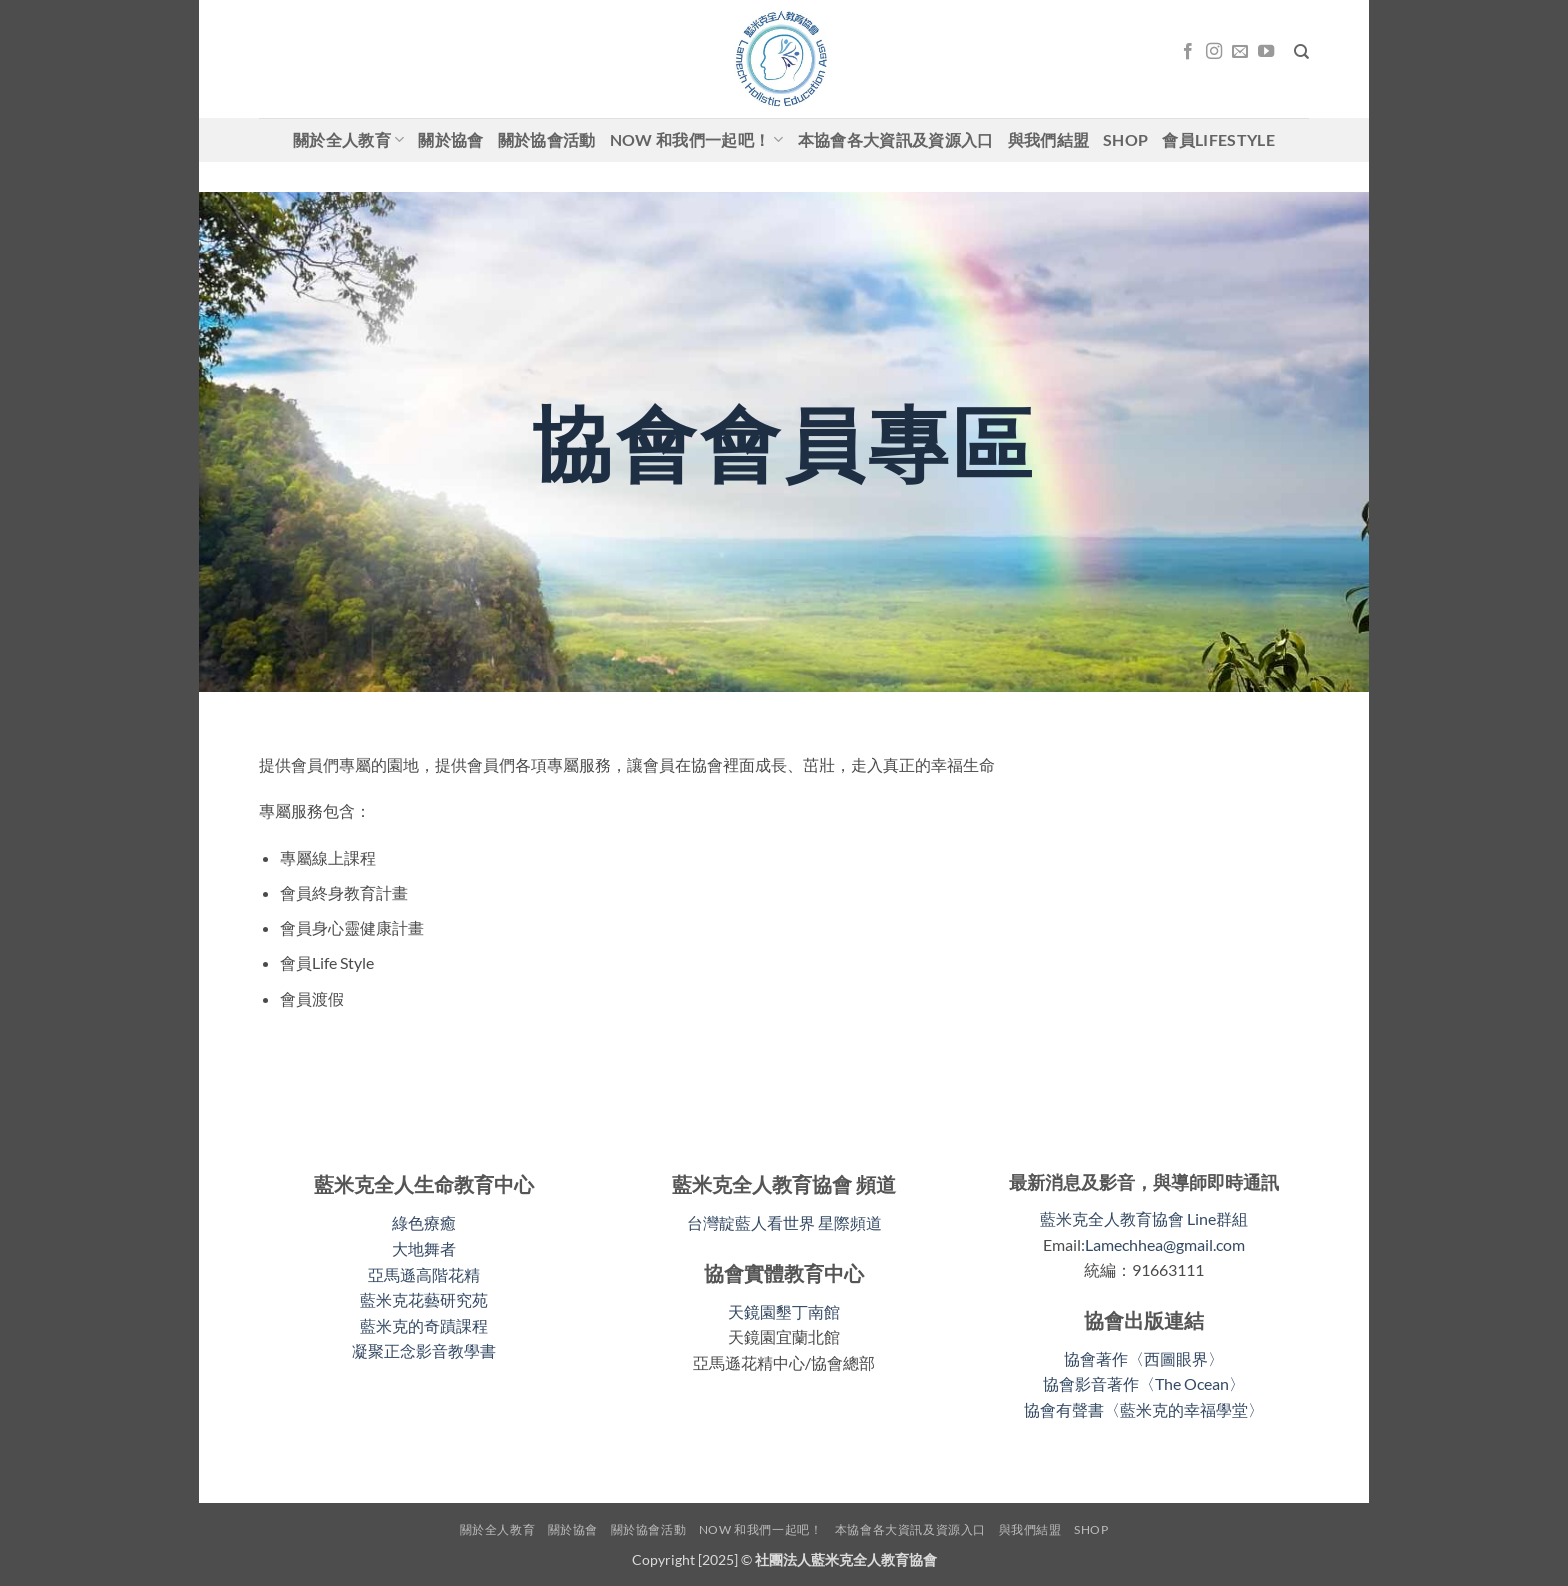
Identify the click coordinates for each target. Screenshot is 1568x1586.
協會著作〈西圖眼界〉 (1144, 1358)
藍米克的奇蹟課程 (424, 1325)
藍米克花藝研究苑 (424, 1299)
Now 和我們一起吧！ (697, 140)
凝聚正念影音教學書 (424, 1350)
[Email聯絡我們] (1240, 52)
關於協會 (450, 139)
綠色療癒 (424, 1222)
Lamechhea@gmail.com (1165, 1244)
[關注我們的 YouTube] (1266, 52)
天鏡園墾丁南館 (784, 1311)
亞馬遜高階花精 (424, 1274)
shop (1125, 139)
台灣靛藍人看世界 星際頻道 (784, 1222)
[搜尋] (1301, 52)
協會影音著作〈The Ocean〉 (1144, 1383)
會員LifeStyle (1218, 139)
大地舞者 (424, 1248)
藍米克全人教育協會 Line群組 (1144, 1218)
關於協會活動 (547, 139)
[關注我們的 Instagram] (1214, 52)
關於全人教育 (348, 140)
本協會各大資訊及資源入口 (896, 139)
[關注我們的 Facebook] (1188, 52)
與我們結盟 (1049, 139)
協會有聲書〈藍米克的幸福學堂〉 (1144, 1409)
